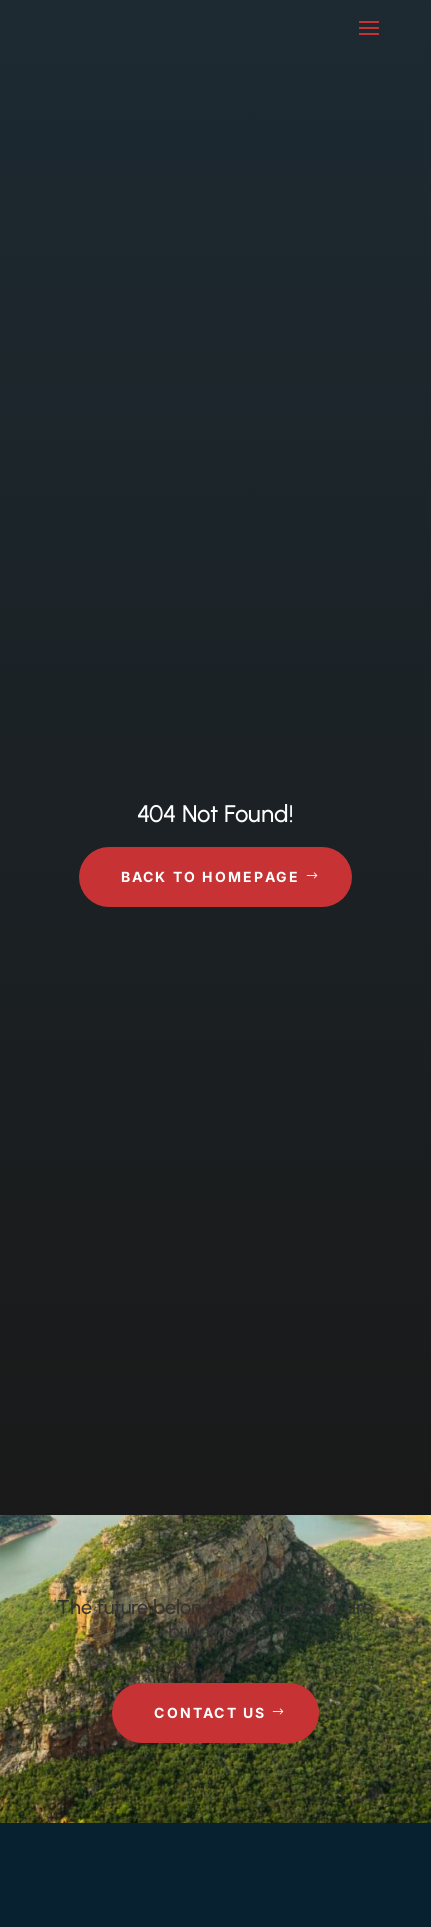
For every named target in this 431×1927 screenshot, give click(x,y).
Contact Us (210, 1712)
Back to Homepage (211, 876)
